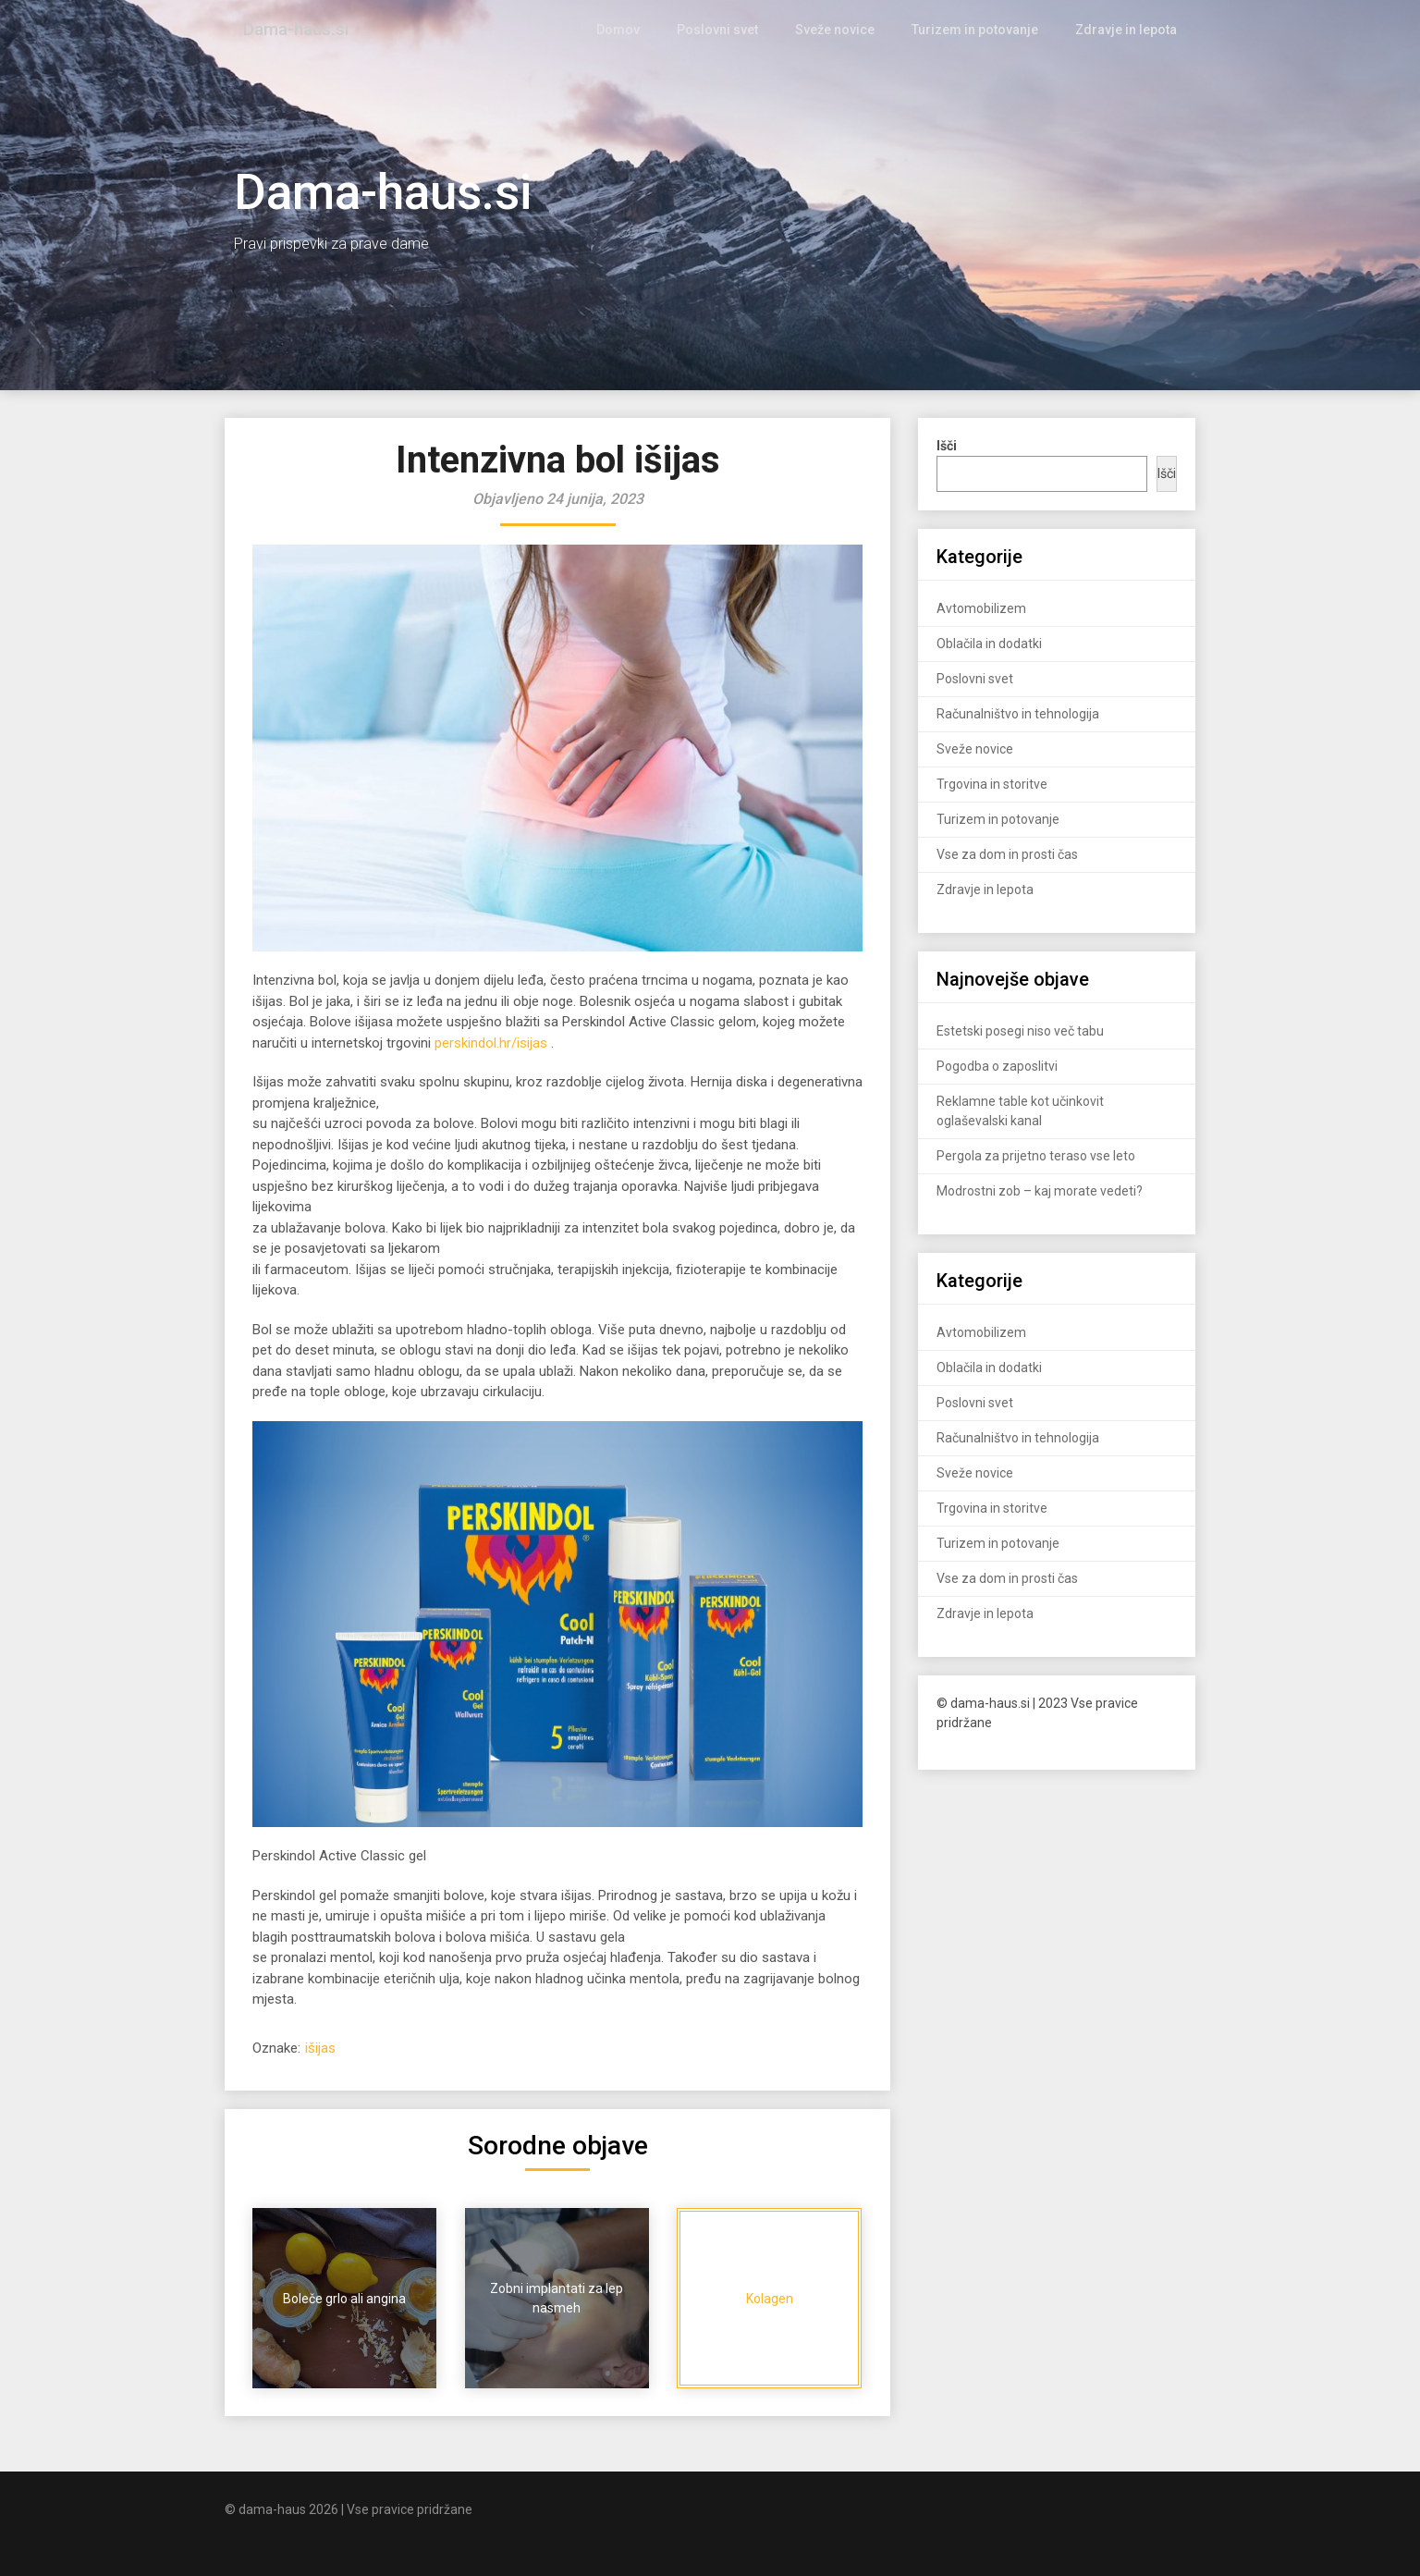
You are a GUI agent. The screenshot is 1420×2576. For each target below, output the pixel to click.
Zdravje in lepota (1128, 29)
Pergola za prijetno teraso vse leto (1035, 1155)
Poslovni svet (730, 29)
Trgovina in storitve (991, 784)
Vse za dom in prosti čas (1007, 854)
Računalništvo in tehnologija (1017, 713)
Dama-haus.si (296, 29)
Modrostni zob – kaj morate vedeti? (1039, 1191)
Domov (634, 29)
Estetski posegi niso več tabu (1020, 1031)
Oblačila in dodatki (989, 643)
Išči (1166, 473)
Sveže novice (844, 29)
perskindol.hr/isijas (491, 1043)
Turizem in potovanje (981, 29)
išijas (320, 2048)
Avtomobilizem (981, 608)
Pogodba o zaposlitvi (997, 1066)
